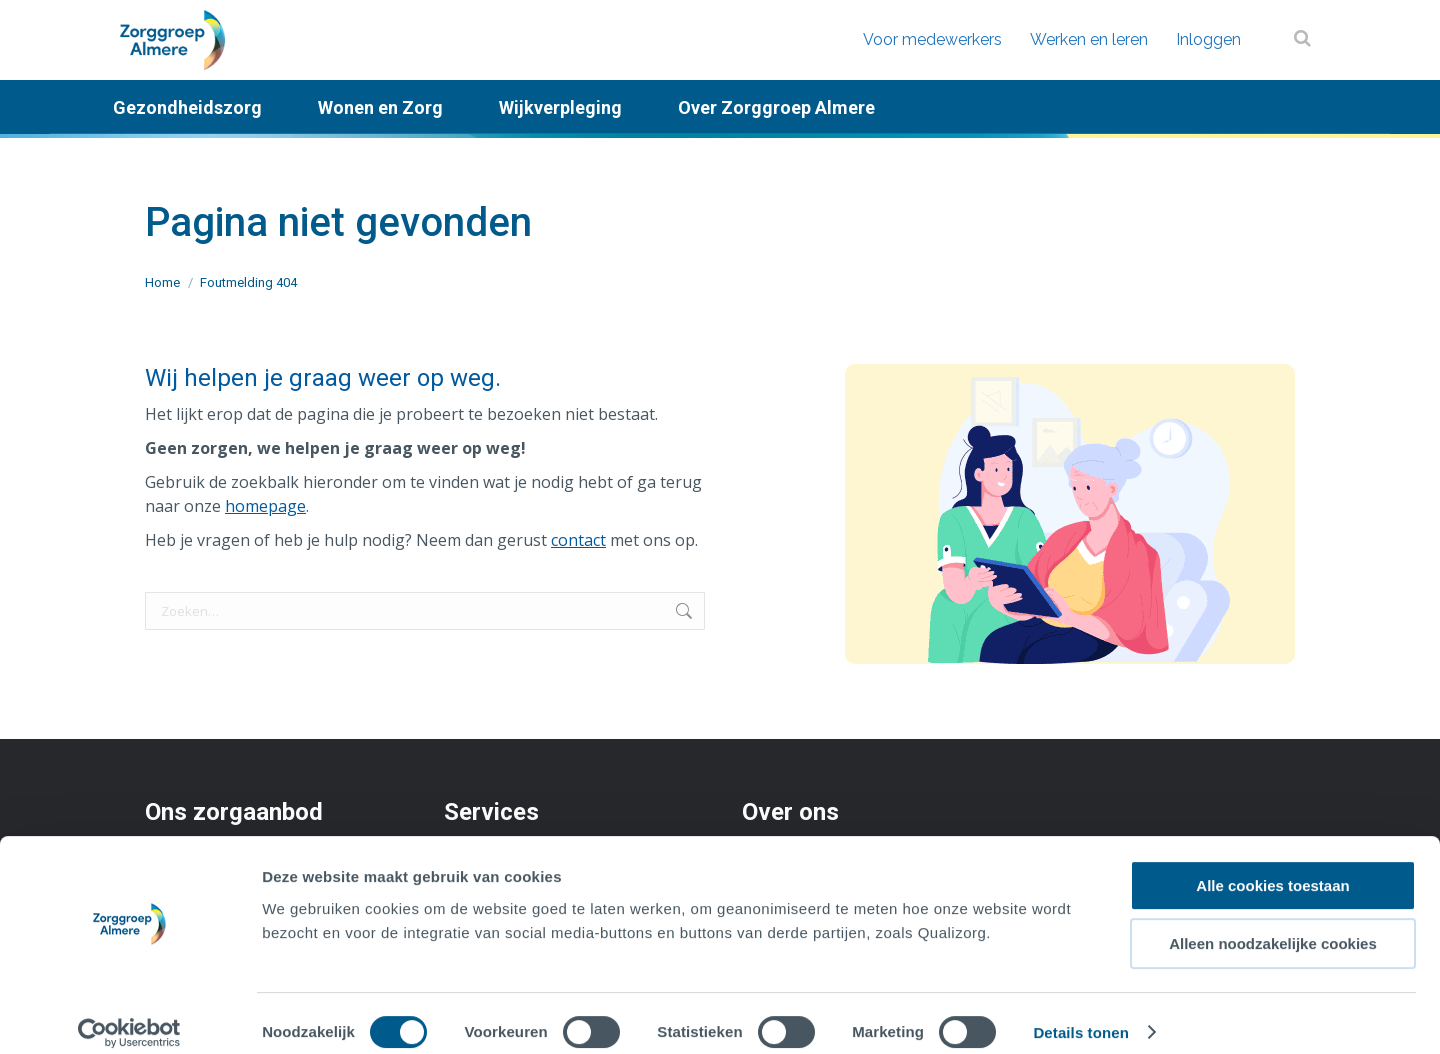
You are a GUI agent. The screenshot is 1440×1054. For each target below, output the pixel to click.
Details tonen (1080, 1014)
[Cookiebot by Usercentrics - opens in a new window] (129, 1015)
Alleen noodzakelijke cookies (1273, 926)
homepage (265, 506)
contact (578, 540)
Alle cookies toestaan (1272, 867)
